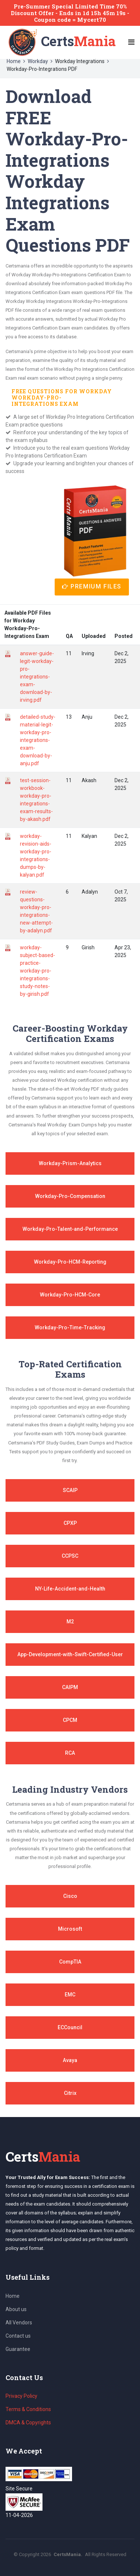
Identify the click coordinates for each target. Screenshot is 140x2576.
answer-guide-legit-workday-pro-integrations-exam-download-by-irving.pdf (37, 676)
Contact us (18, 2336)
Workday (38, 61)
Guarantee (18, 2349)
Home (14, 61)
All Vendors (19, 2322)
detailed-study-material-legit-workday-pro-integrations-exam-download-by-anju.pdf (37, 740)
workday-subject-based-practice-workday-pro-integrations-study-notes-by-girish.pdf (37, 971)
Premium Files (92, 586)
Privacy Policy (21, 2396)
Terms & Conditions (28, 2409)
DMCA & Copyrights (28, 2422)
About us (16, 2309)
